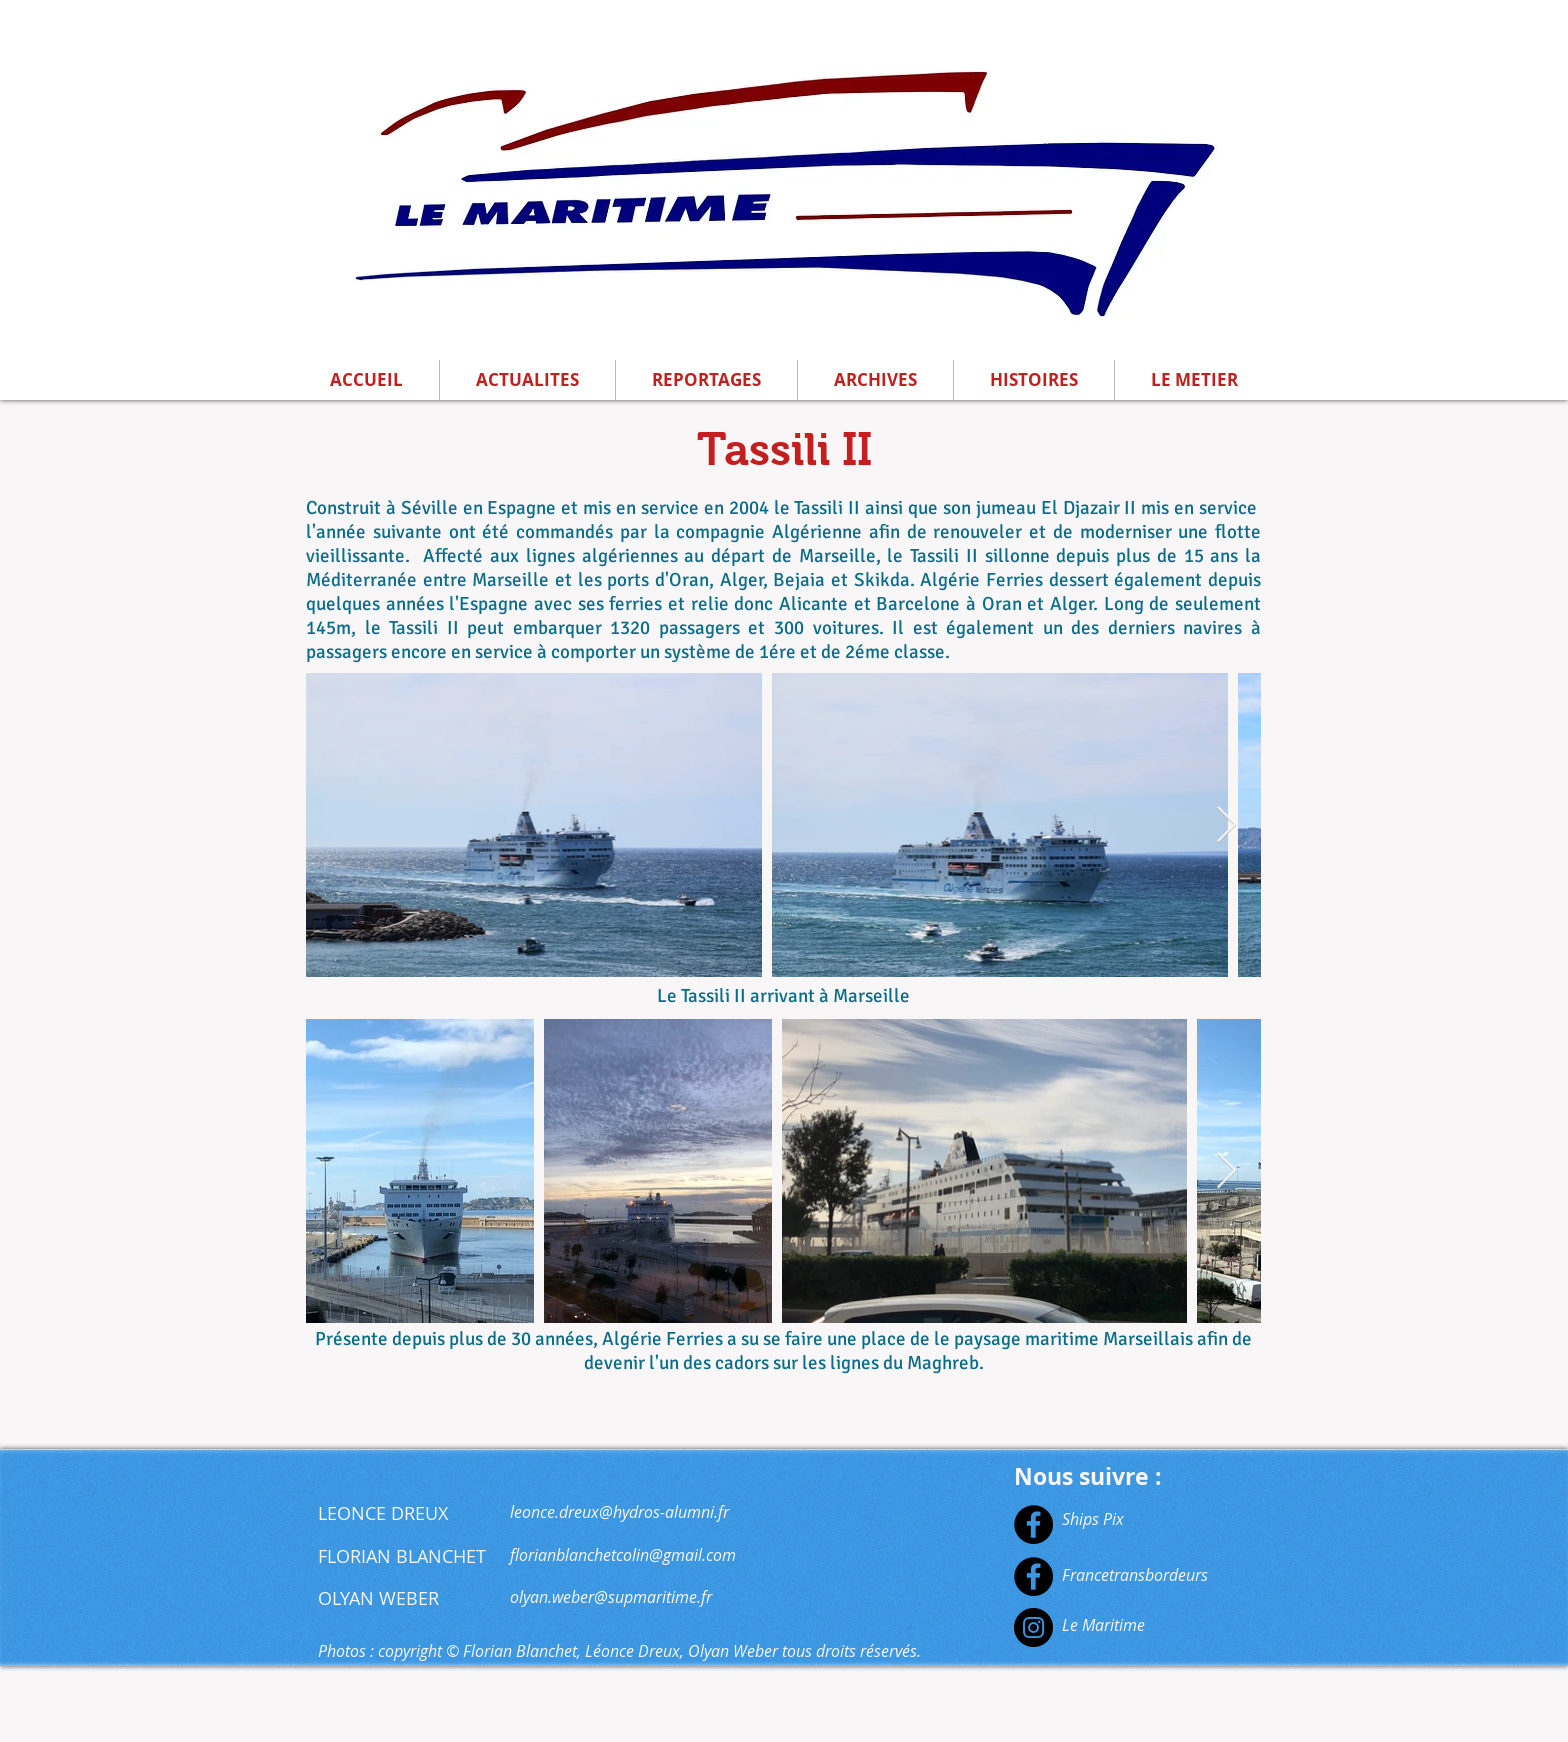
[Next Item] (1226, 825)
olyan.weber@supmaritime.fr (611, 1597)
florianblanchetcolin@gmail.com (623, 1555)
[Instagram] (1033, 1627)
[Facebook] (1033, 1524)
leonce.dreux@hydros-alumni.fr (619, 1512)
